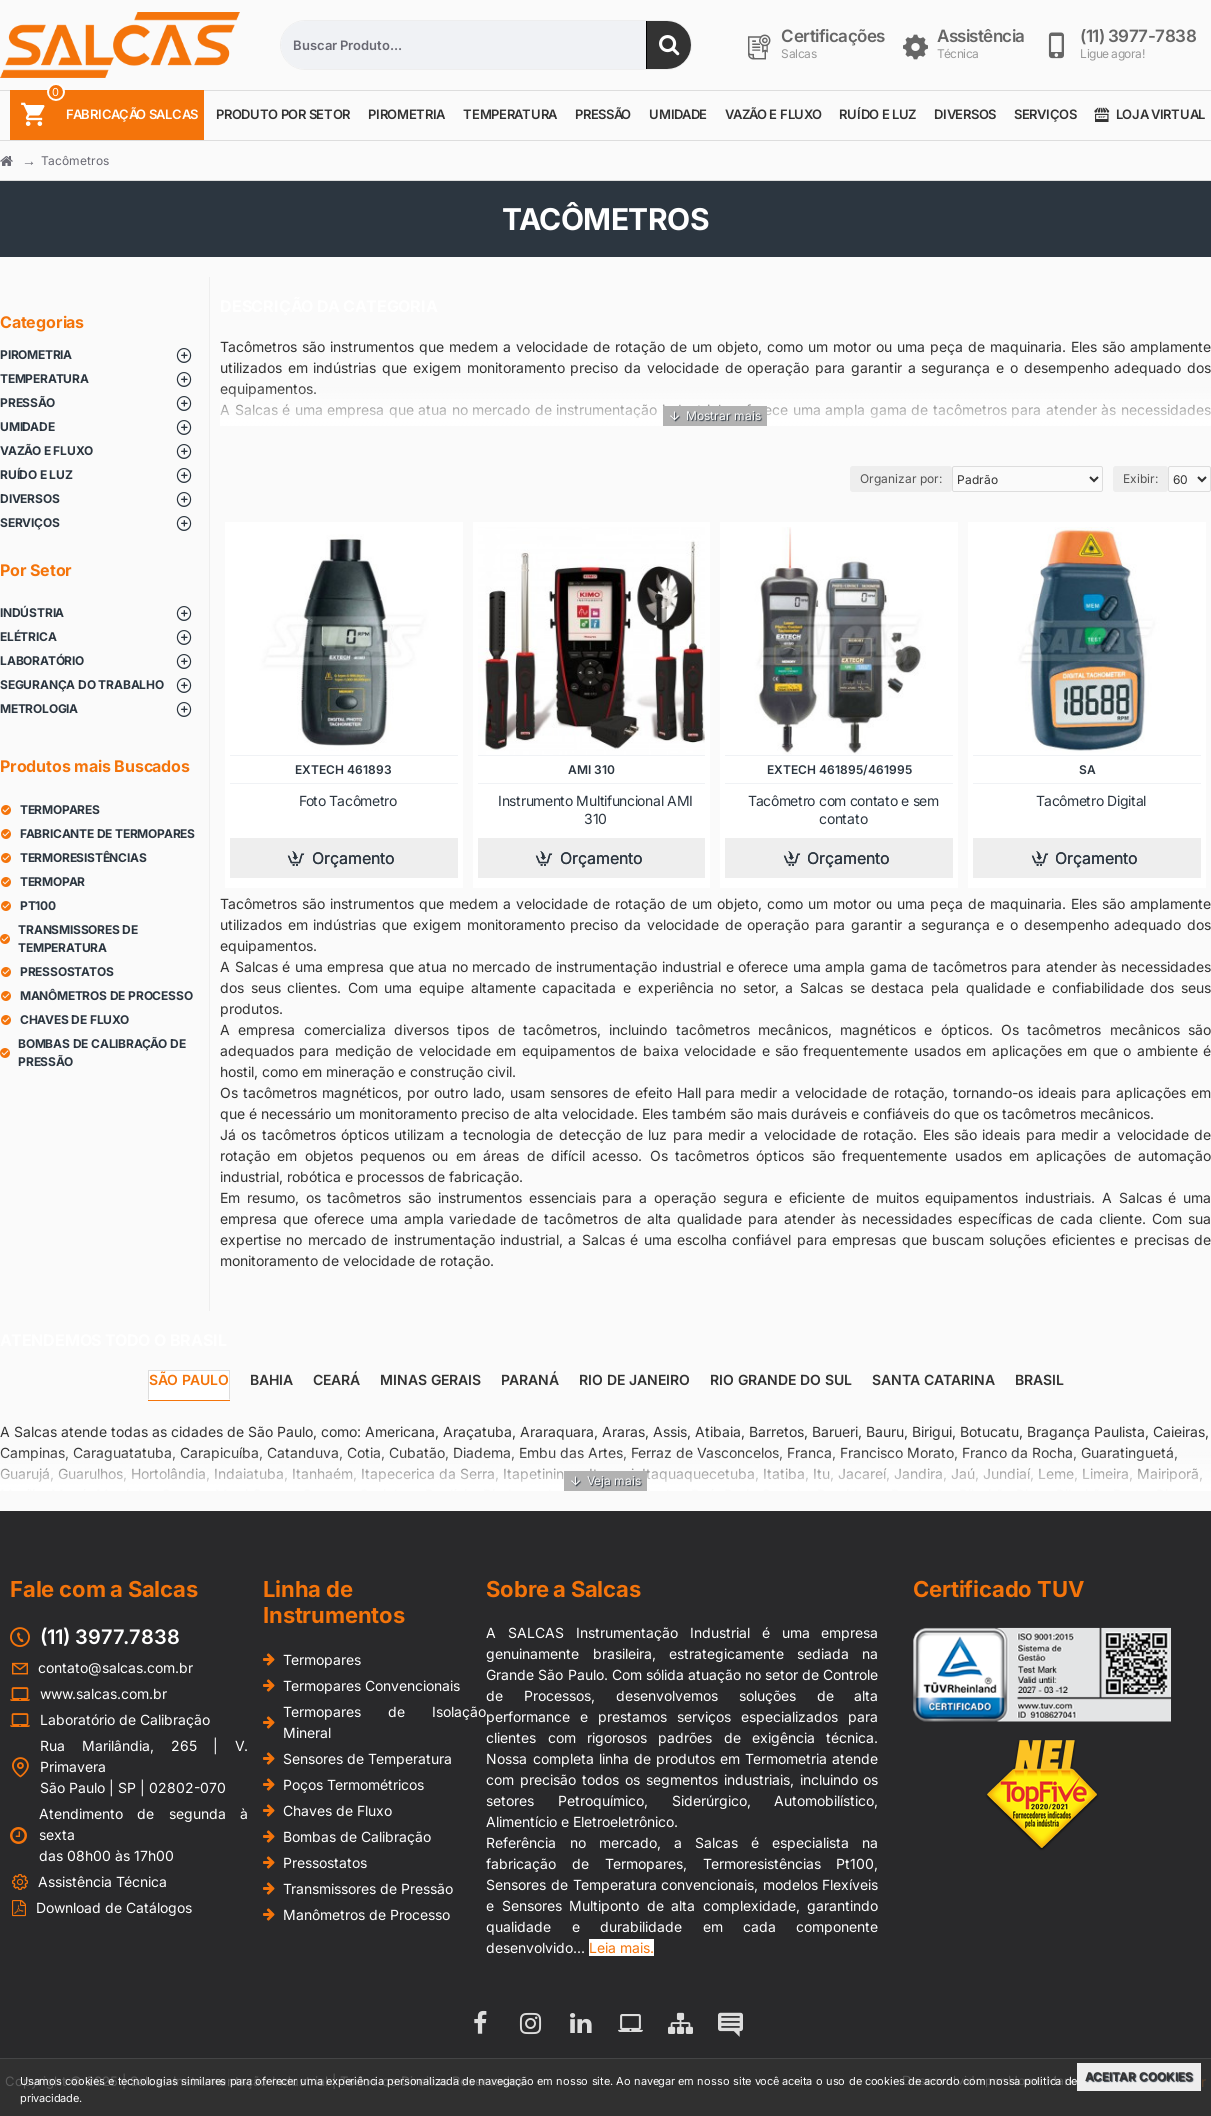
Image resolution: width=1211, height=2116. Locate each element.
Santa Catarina (933, 1379)
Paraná (530, 1379)
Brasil (1039, 1379)
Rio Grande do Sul (781, 1379)
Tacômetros (75, 160)
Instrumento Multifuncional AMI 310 (595, 809)
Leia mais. (621, 1947)
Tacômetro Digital (1091, 800)
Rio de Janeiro (634, 1379)
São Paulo (189, 1379)
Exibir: (1140, 478)
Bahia (271, 1379)
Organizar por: (901, 478)
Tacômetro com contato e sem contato (843, 809)
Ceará (336, 1379)
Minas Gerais (430, 1379)
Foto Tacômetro (348, 800)
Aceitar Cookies (1139, 2076)
